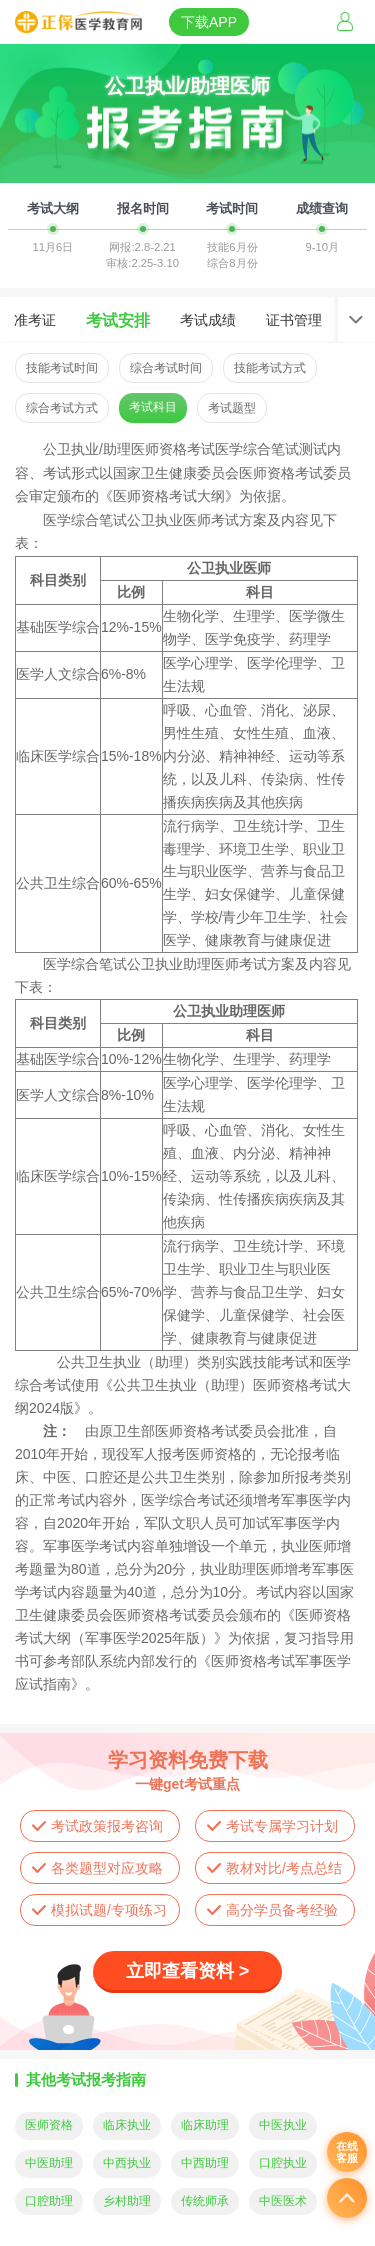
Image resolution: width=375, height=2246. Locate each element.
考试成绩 (208, 320)
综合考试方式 (62, 408)
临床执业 (127, 2125)
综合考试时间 (166, 368)
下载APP (209, 22)
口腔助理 (49, 2201)
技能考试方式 (270, 368)
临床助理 (205, 2125)
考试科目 (153, 407)
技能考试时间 (62, 368)
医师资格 (49, 2125)
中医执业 (283, 2125)
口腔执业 (283, 2163)
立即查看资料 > (188, 1971)
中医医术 (283, 2201)
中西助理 (205, 2163)
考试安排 (118, 320)
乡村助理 (127, 2201)
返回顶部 (347, 2198)
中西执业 (127, 2163)
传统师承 (205, 2201)
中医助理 (49, 2163)
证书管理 (294, 320)
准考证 (35, 320)
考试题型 (232, 408)
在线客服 (347, 2152)
